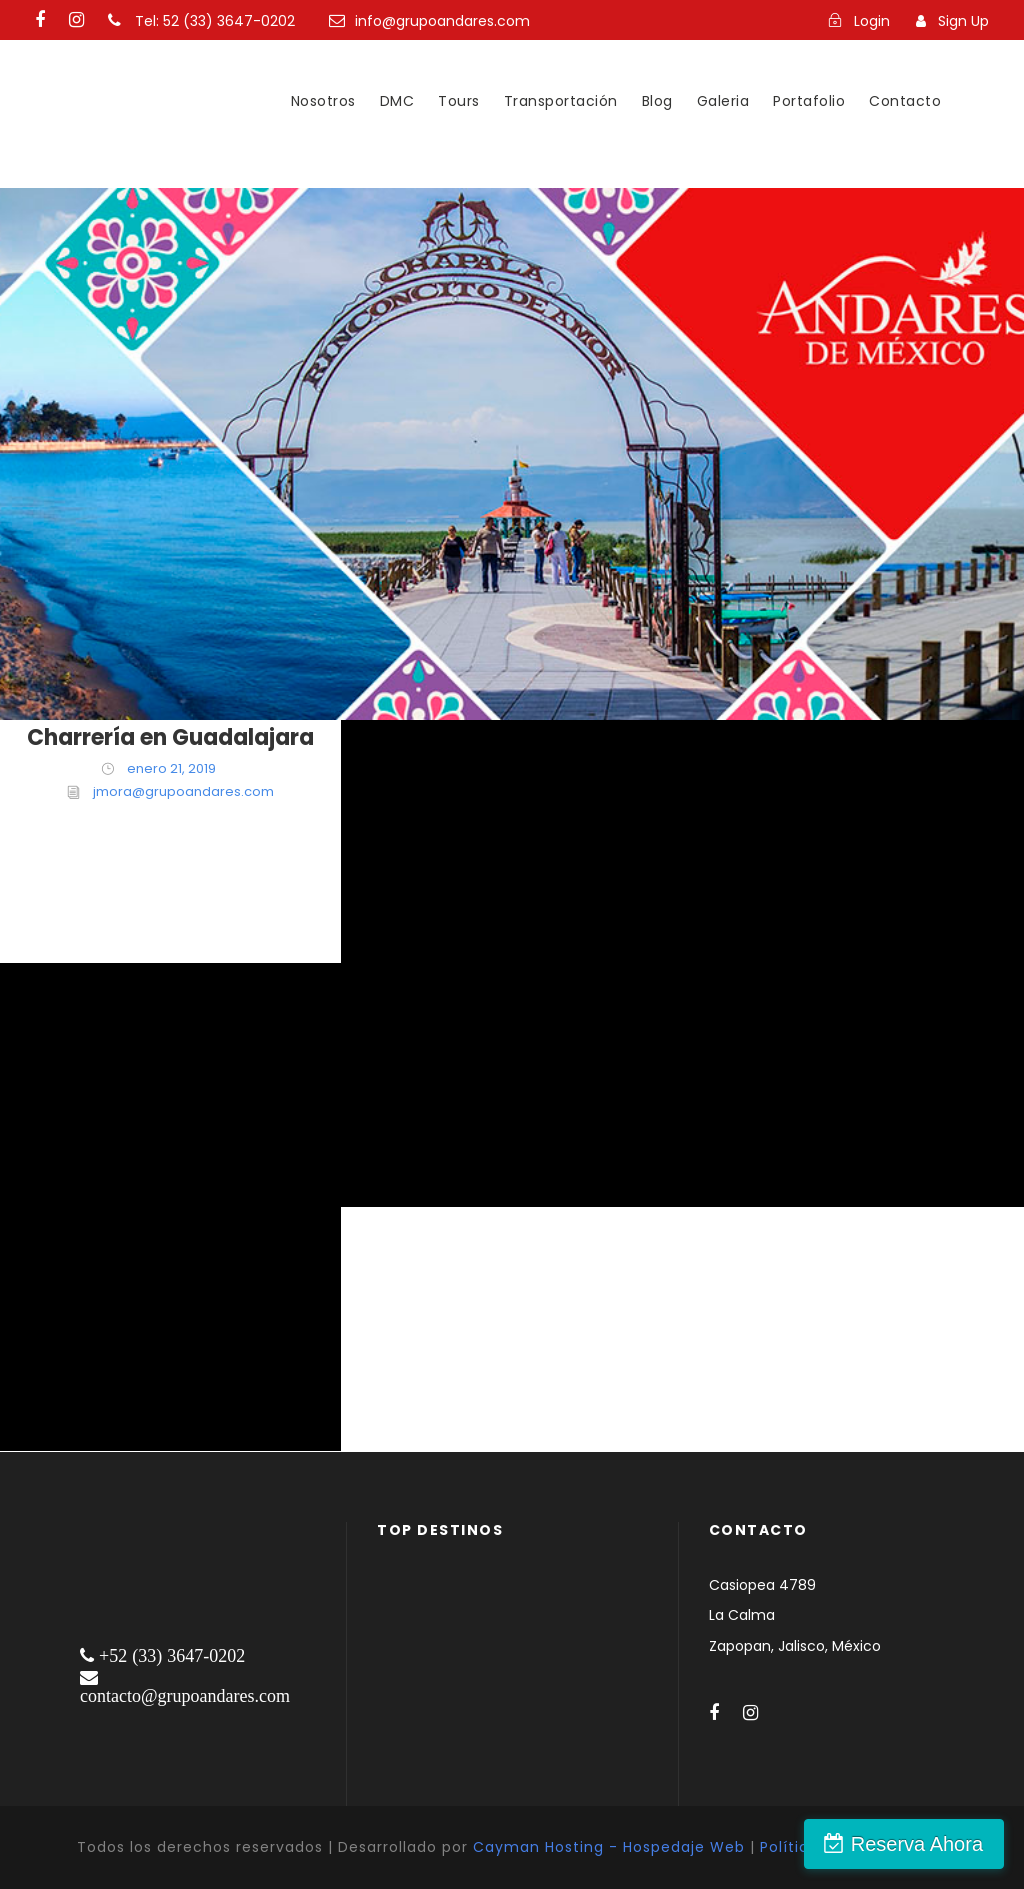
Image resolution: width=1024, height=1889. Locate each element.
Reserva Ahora (917, 1844)
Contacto (905, 101)
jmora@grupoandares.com (183, 791)
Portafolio (809, 101)
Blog (657, 101)
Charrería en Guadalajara (170, 737)
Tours (459, 101)
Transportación (561, 101)
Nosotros (323, 101)
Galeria (723, 101)
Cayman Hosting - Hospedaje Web (609, 1847)
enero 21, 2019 (171, 768)
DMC (397, 101)
